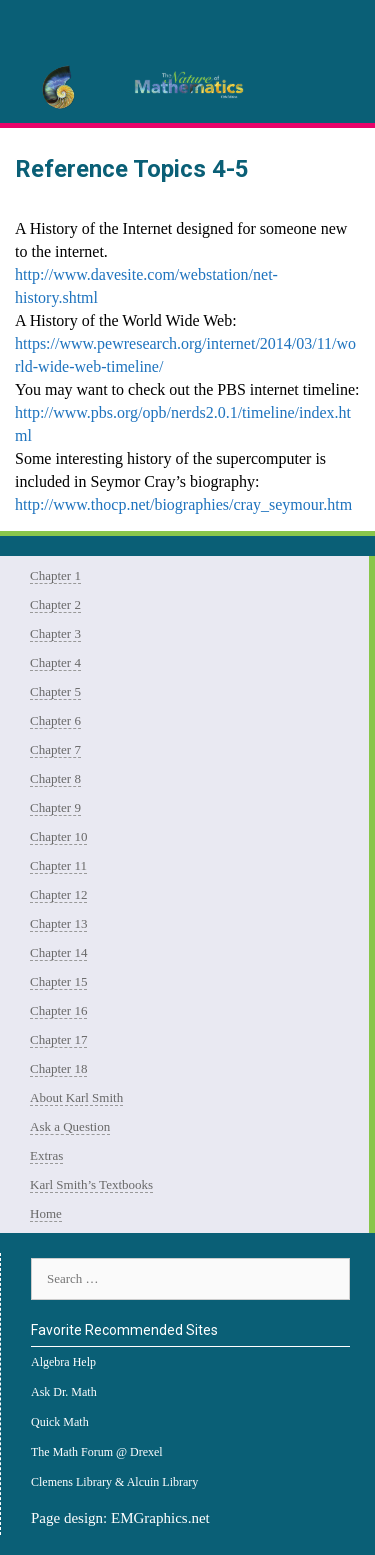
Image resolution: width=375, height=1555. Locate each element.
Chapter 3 (55, 633)
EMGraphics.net (160, 1518)
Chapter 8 (55, 778)
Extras (46, 1155)
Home (46, 1213)
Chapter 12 (58, 894)
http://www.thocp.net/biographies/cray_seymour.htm (183, 504)
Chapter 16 (58, 1010)
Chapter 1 (55, 575)
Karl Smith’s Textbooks (91, 1184)
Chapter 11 (58, 865)
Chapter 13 (58, 923)
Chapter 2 (55, 604)
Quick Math (60, 1422)
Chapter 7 (55, 749)
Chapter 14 (58, 952)
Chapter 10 (58, 836)
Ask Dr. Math (64, 1392)
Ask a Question (70, 1126)
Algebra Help (63, 1362)
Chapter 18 (58, 1068)
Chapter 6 (55, 720)
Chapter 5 (55, 691)
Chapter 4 (55, 662)
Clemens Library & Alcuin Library (114, 1482)
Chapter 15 (58, 981)
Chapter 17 (58, 1039)
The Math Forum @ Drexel (97, 1452)
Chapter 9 (55, 807)
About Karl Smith (76, 1097)
